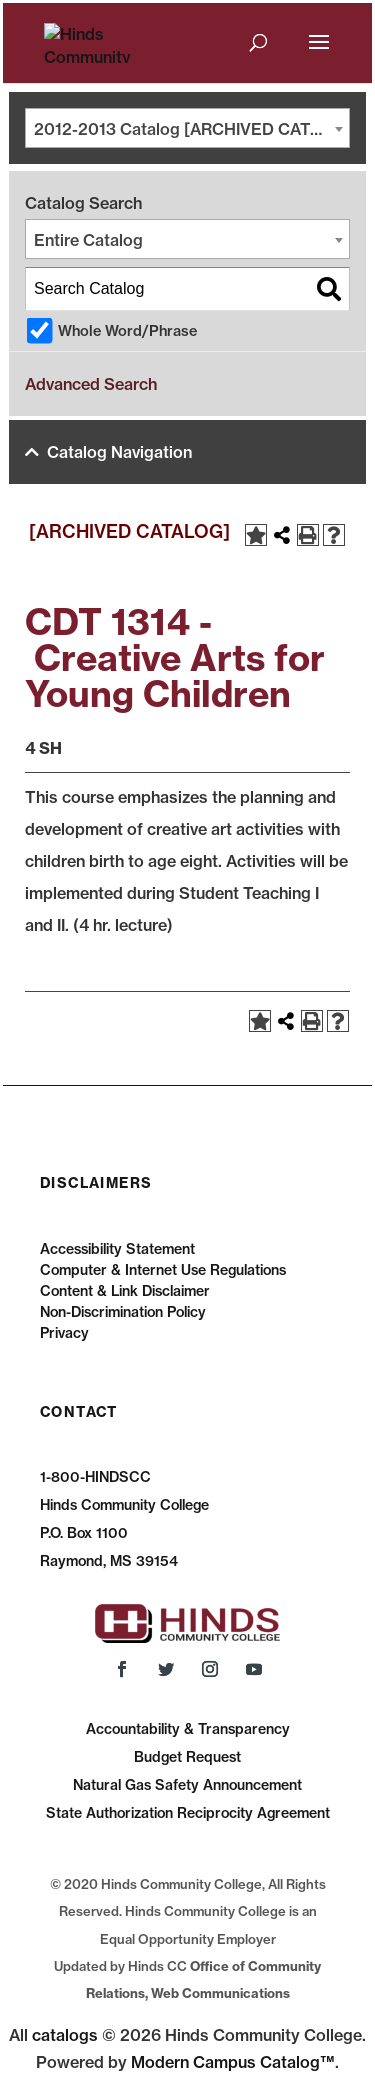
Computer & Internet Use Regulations (163, 1270)
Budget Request (187, 1757)
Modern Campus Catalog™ (233, 2062)
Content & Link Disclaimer (125, 1291)
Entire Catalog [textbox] (88, 240)
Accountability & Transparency (188, 1729)
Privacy (64, 1333)
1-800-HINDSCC (95, 1477)
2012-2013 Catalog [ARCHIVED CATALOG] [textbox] (191, 129)
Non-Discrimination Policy (123, 1312)
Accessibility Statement (117, 1249)
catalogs (65, 2035)
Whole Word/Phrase (127, 331)
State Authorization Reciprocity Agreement (188, 1813)
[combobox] (187, 128)
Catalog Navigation (119, 452)
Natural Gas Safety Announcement (187, 1785)
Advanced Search (91, 384)
